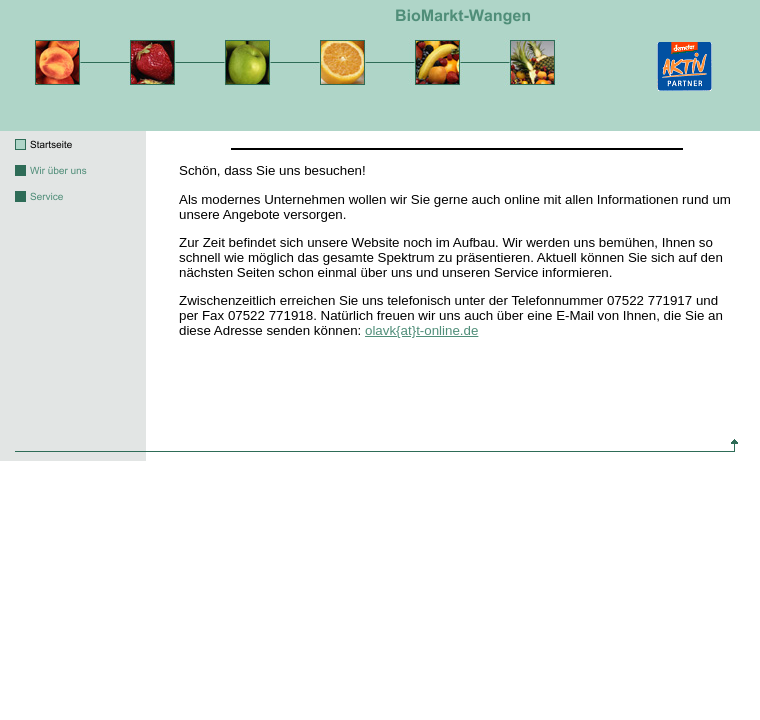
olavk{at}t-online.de (421, 330)
